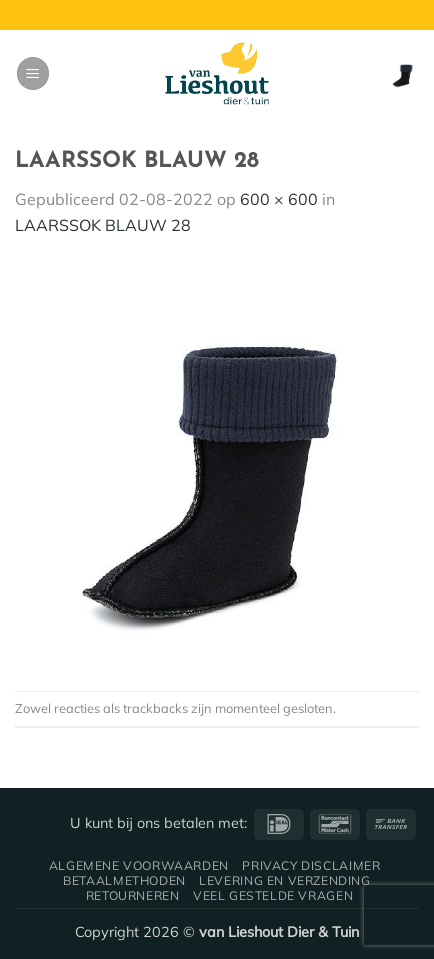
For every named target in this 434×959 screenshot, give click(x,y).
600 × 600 (279, 199)
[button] (33, 73)
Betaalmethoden (124, 880)
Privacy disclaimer (311, 865)
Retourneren (133, 895)
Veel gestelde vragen (273, 895)
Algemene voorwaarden (139, 865)
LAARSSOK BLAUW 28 (103, 225)
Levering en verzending (284, 880)
